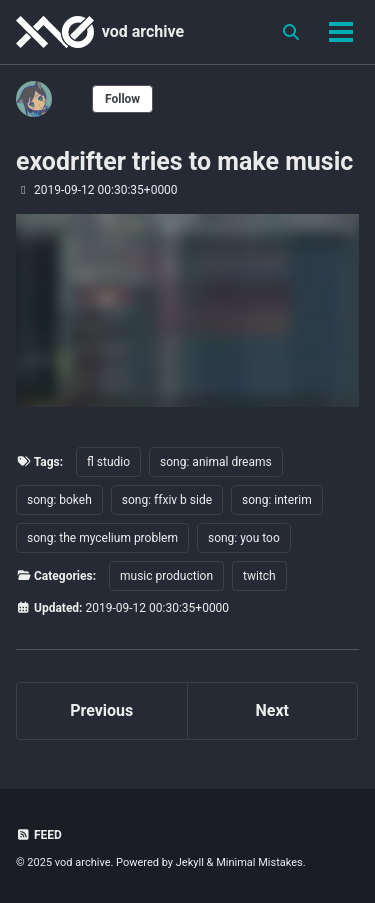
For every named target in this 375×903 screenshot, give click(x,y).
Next (272, 710)
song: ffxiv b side (167, 500)
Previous (101, 710)
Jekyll (190, 862)
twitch (259, 576)
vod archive (143, 31)
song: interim (277, 500)
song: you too (244, 538)
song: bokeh (59, 500)
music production (166, 576)
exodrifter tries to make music (184, 161)
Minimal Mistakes (259, 862)
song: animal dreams (216, 462)
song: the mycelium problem (102, 538)
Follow (122, 99)
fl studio (108, 462)
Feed (39, 835)
